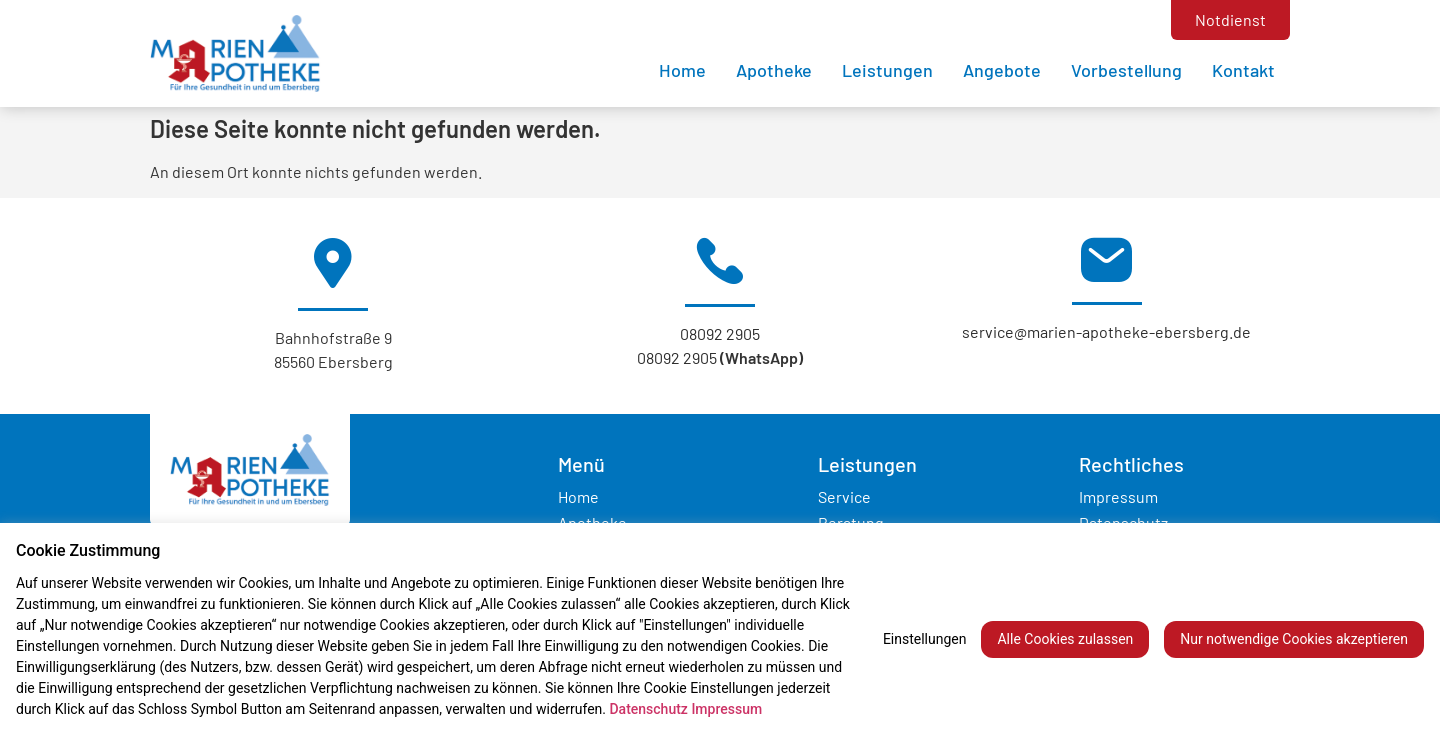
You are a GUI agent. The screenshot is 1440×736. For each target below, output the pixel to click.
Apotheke (774, 70)
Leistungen (887, 70)
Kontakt (1243, 70)
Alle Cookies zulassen (1065, 639)
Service (844, 496)
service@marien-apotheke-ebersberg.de (1106, 331)
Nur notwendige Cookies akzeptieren (1294, 639)
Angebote (1002, 70)
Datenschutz (648, 709)
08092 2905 (720, 333)
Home (682, 70)
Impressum (1118, 496)
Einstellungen (925, 639)
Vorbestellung (1126, 70)
